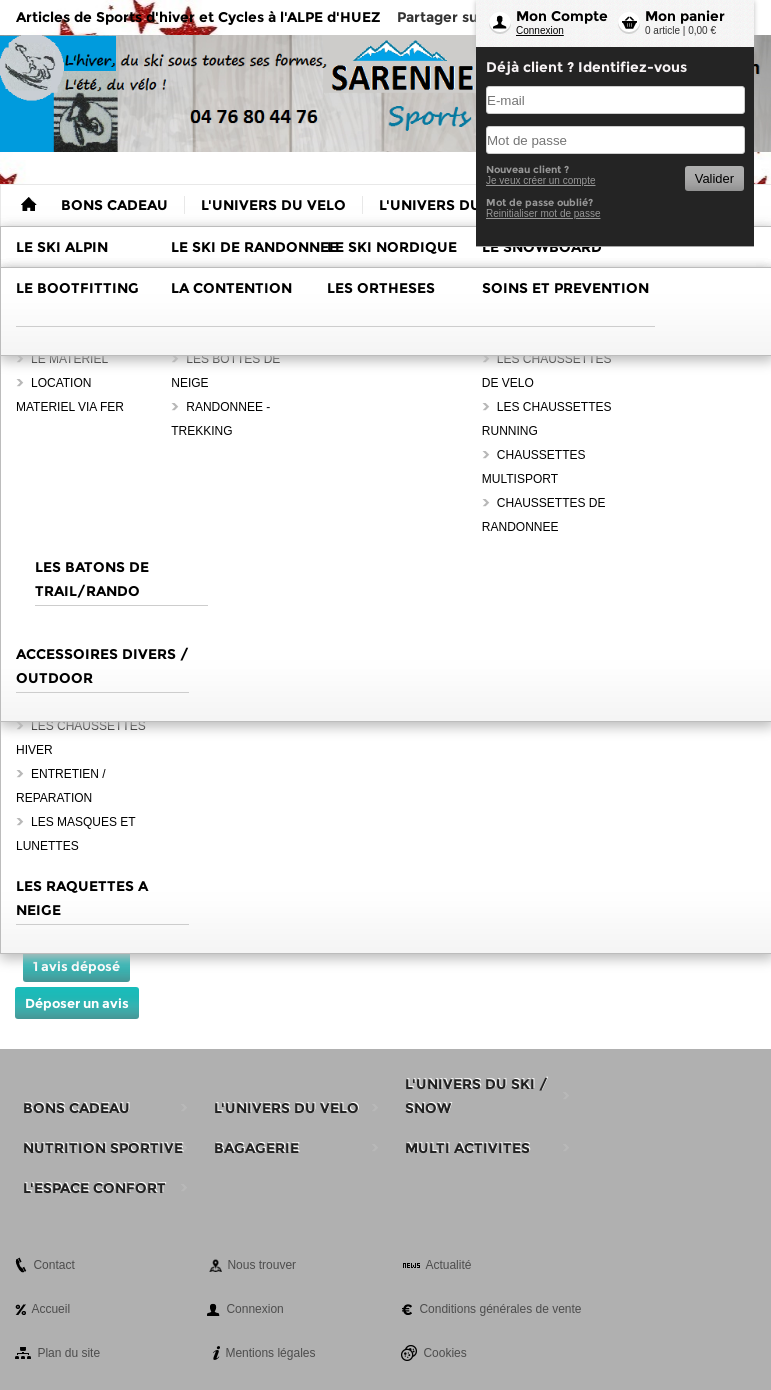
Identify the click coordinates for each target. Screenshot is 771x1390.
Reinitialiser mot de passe (543, 213)
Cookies (444, 1353)
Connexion (540, 30)
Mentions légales (270, 1353)
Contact (53, 1265)
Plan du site (68, 1353)
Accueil (50, 1309)
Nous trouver (261, 1265)
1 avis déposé (76, 966)
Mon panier (685, 16)
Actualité (448, 1265)
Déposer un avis (77, 1003)
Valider (714, 178)
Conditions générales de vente (500, 1309)
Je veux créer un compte (541, 180)
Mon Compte (562, 16)
